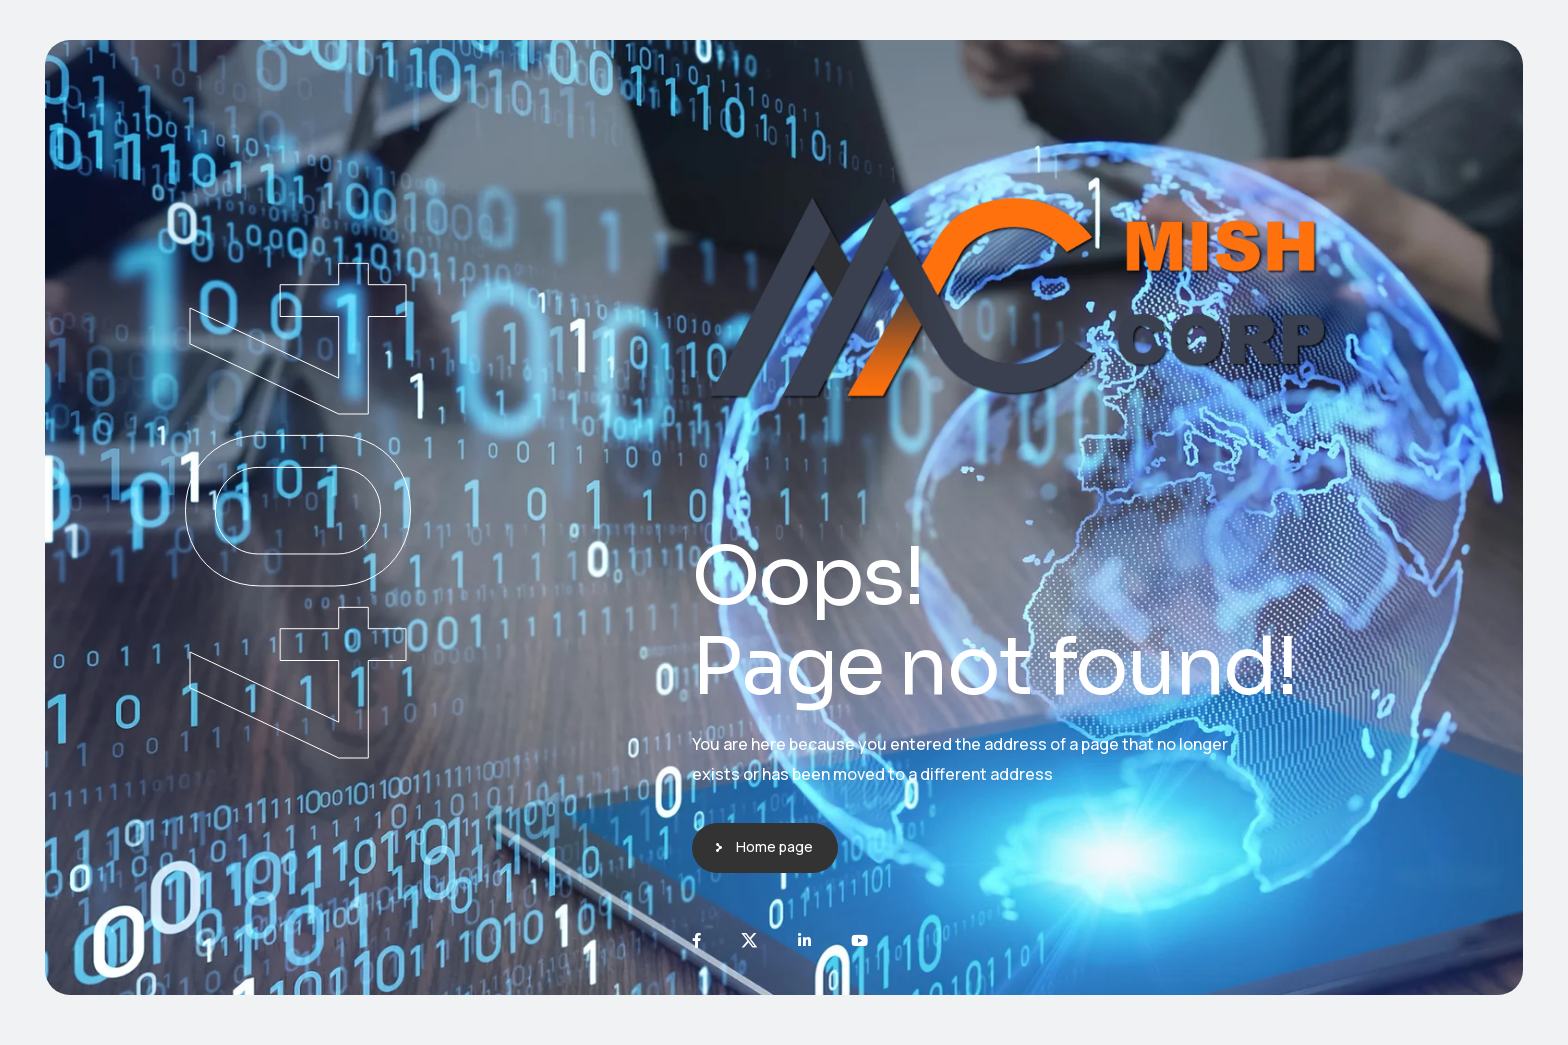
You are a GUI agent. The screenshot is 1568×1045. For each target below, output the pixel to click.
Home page (774, 846)
